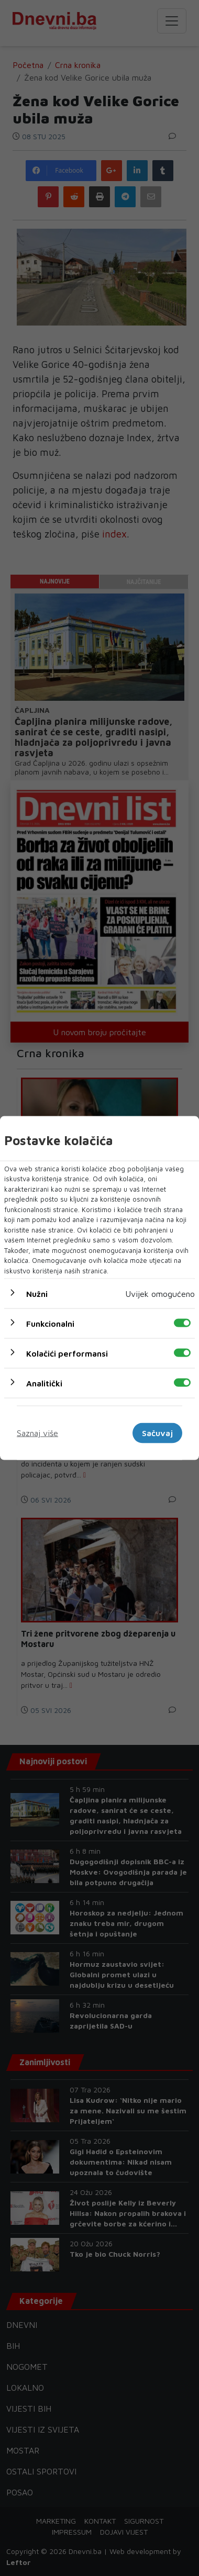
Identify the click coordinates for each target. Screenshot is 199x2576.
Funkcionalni (50, 1323)
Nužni (37, 1293)
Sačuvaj (157, 1433)
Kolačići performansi (67, 1353)
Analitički (44, 1383)
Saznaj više (37, 1433)
